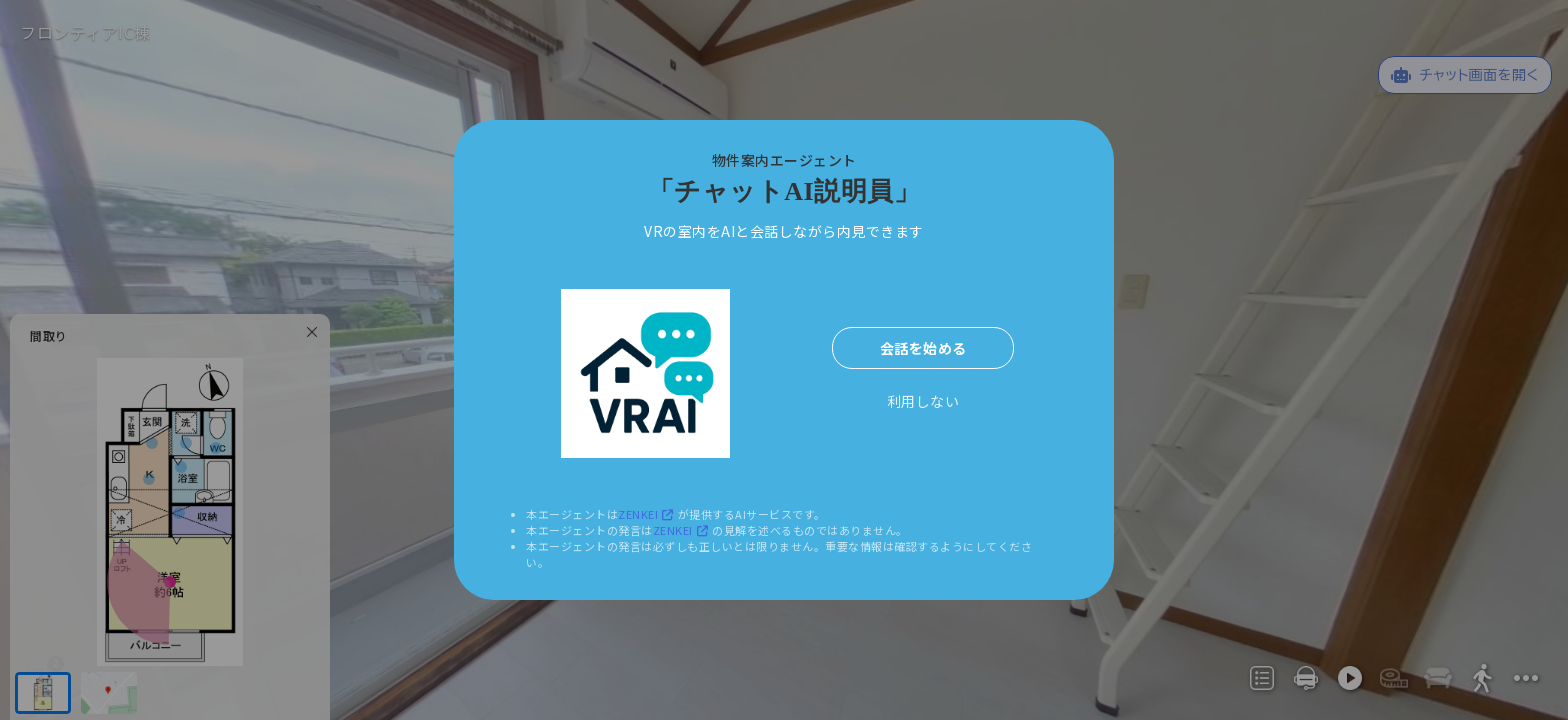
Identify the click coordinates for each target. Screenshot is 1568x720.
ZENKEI (648, 514)
